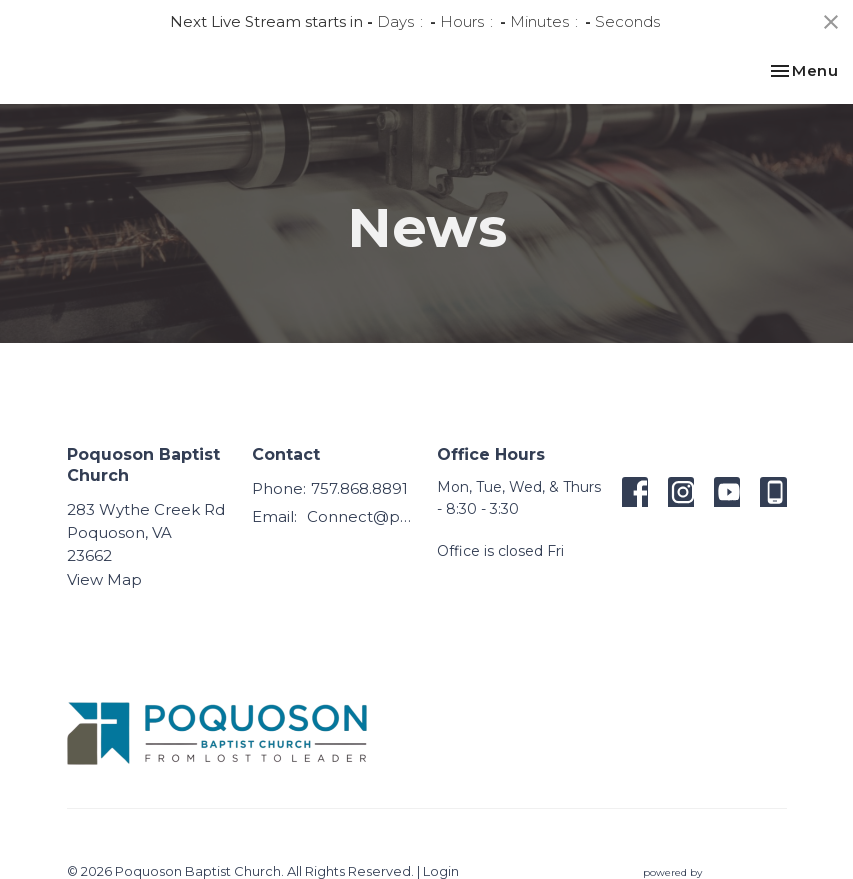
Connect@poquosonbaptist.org (362, 516)
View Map (104, 579)
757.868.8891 (359, 488)
